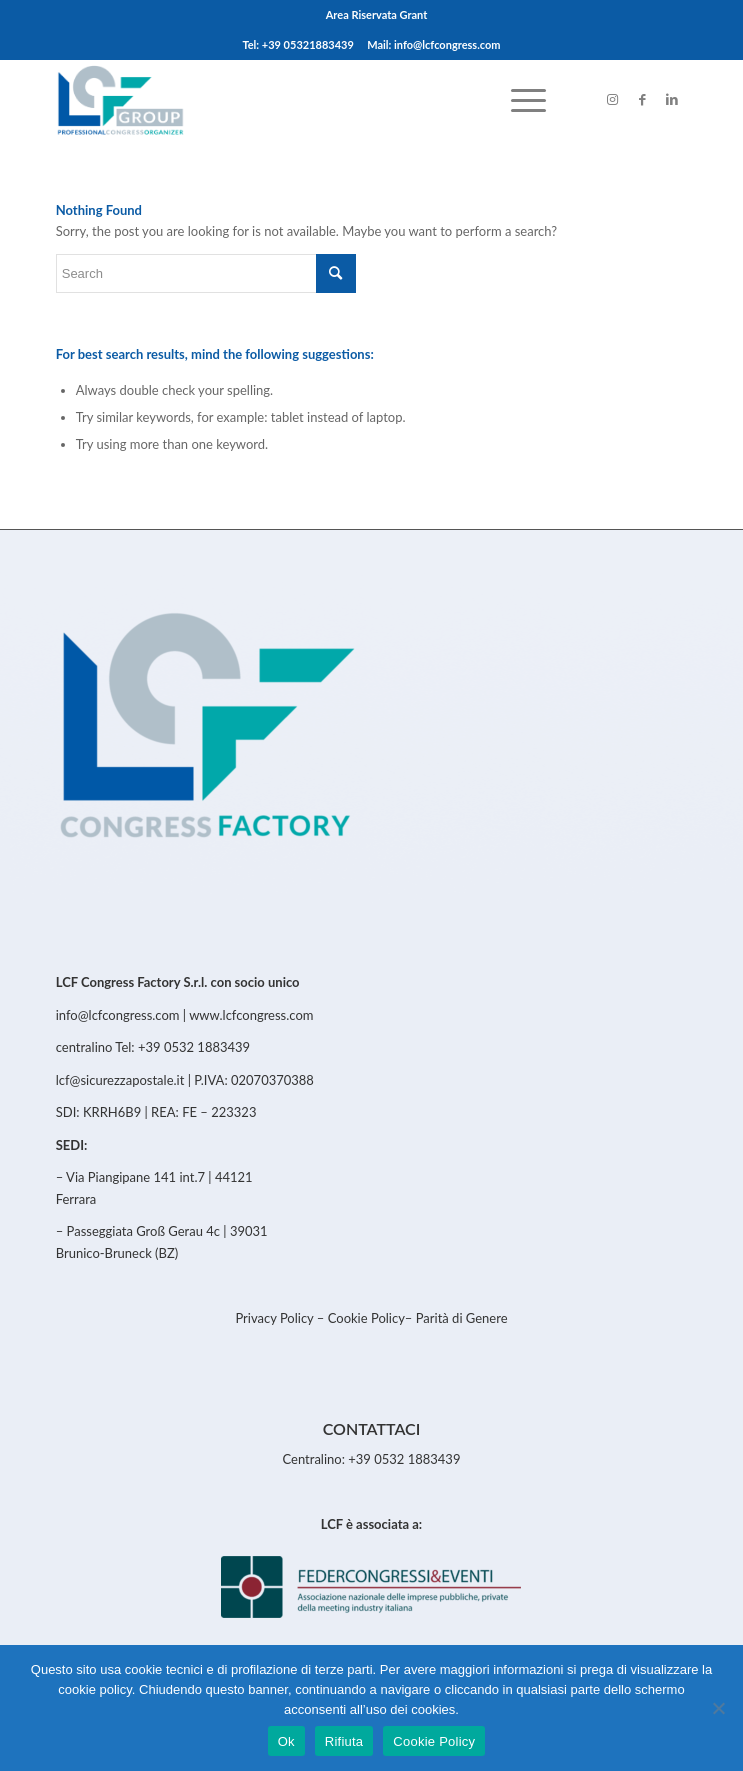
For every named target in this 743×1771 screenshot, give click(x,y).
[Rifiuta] (718, 1708)
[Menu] (518, 99)
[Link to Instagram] (612, 99)
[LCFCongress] (308, 99)
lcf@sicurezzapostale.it (120, 1080)
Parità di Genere (462, 1318)
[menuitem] (377, 15)
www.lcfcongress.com (251, 1015)
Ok (286, 1741)
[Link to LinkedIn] (672, 99)
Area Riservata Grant (377, 14)
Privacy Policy (275, 1318)
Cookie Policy (366, 1318)
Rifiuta (344, 1741)
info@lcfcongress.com (118, 1015)
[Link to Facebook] (642, 99)
